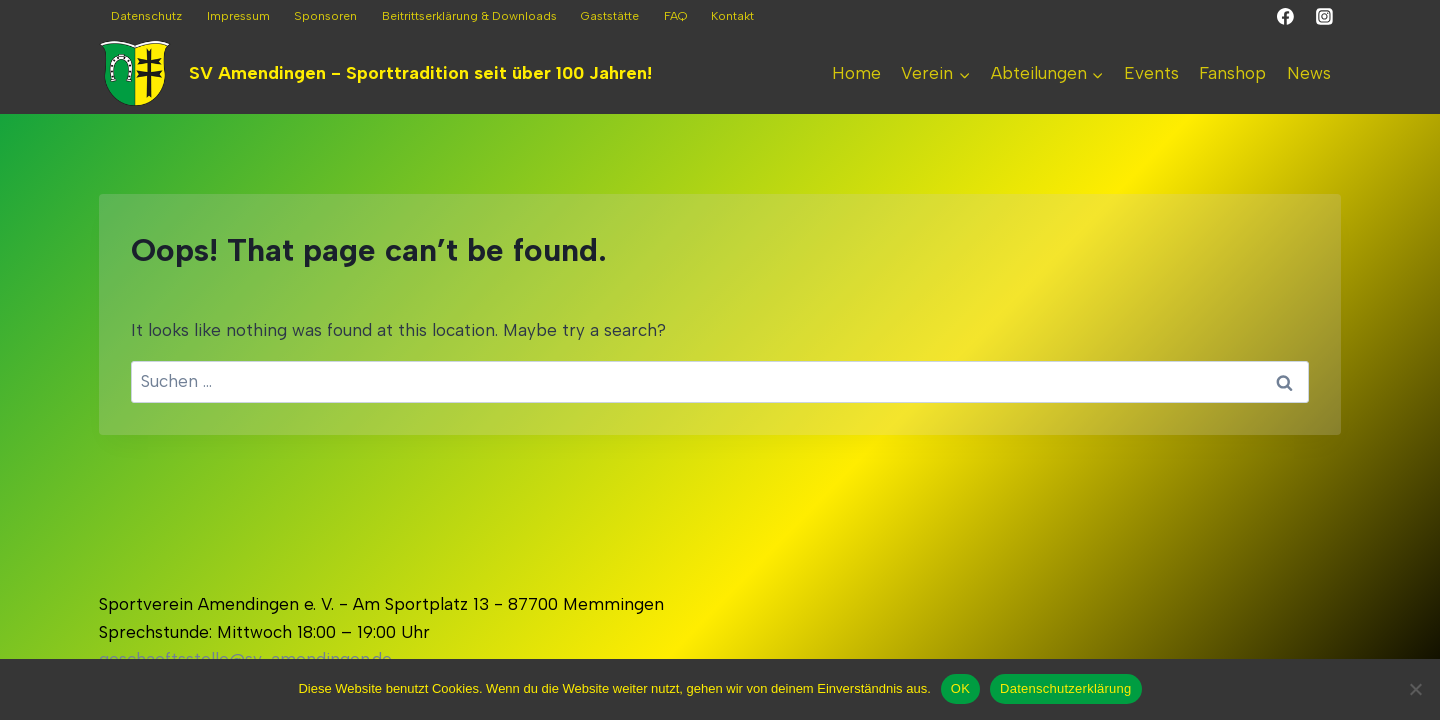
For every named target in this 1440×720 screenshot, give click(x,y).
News (1309, 73)
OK (960, 688)
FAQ (675, 16)
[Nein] (1415, 689)
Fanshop (1232, 73)
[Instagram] (1324, 17)
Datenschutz (146, 16)
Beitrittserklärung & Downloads (469, 16)
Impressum (238, 16)
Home (856, 73)
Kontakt (732, 16)
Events (1151, 73)
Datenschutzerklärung (1065, 688)
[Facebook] (1286, 17)
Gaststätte (610, 16)
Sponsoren (325, 16)
